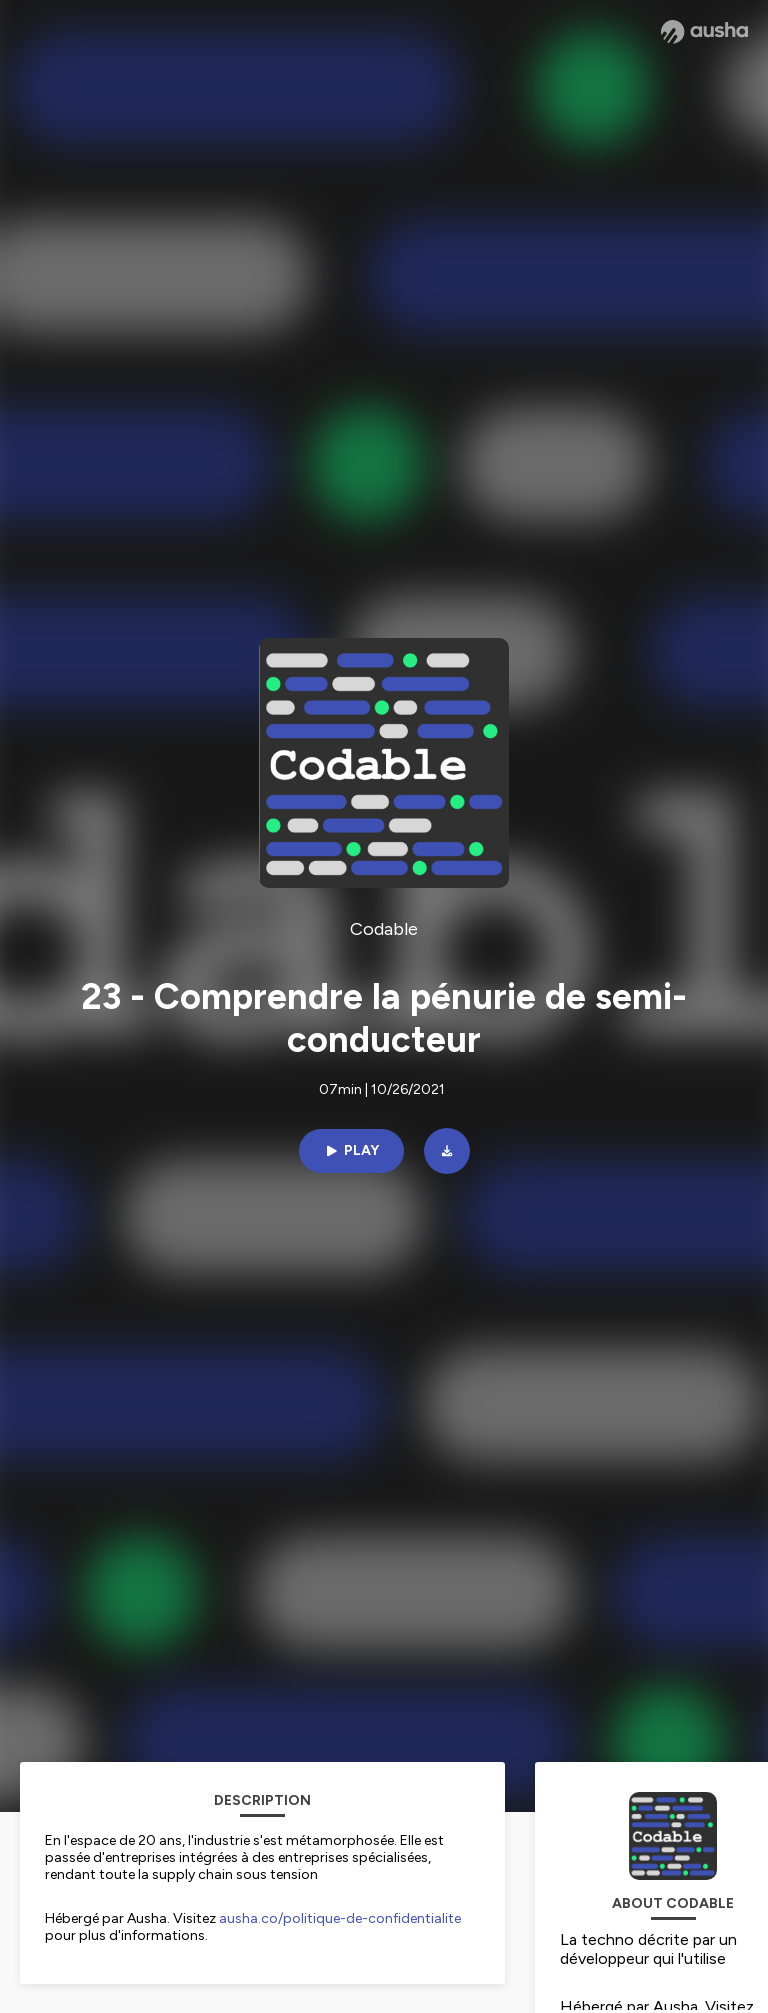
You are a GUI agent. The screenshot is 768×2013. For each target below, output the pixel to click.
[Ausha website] (704, 32)
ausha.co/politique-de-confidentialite (340, 1918)
